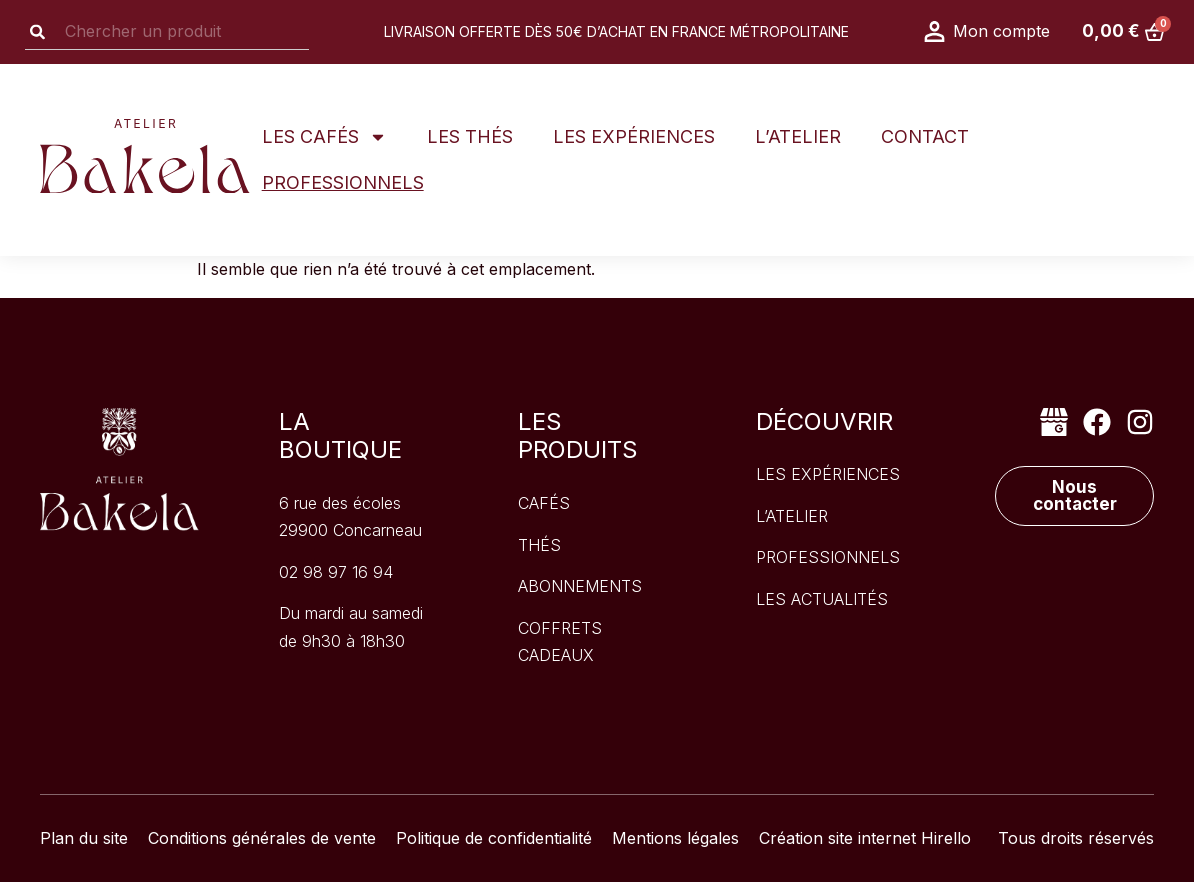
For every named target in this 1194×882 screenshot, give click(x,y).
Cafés (544, 503)
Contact (925, 136)
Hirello (946, 838)
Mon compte (1001, 31)
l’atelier (792, 516)
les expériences (828, 474)
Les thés (470, 136)
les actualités (822, 599)
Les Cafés (324, 137)
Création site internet (837, 838)
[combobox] (167, 32)
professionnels (828, 557)
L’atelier (798, 136)
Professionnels (343, 182)
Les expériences (634, 136)
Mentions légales (675, 838)
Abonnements (580, 586)
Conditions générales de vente (262, 838)
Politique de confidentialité (494, 838)
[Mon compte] (934, 31)
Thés (539, 545)
